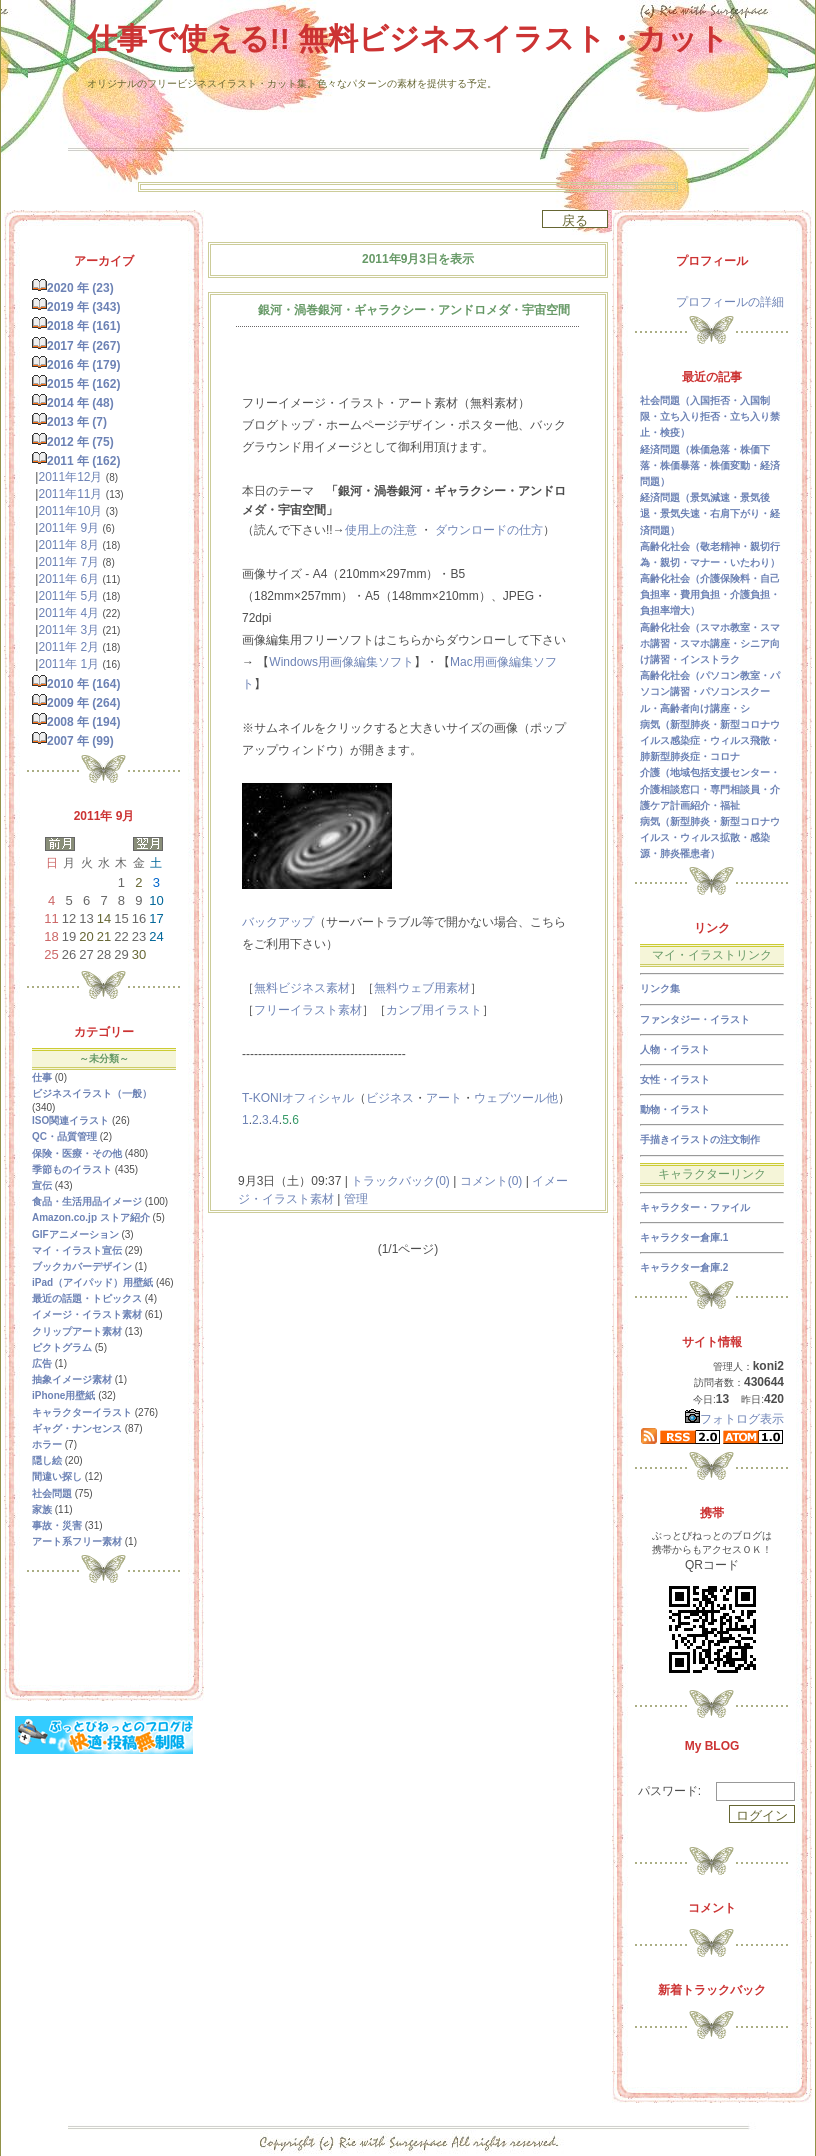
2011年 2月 (68, 647)
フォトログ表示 (734, 1419)
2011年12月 (70, 477)
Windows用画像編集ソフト (341, 662)
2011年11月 (70, 494)
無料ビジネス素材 (302, 988)
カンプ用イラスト (434, 1010)
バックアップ (278, 922)
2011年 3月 (68, 630)
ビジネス (390, 1098)
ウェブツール (510, 1098)
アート (444, 1098)
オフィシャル (318, 1098)
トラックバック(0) (400, 1181)
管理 (356, 1199)
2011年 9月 (68, 528)
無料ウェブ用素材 (422, 988)
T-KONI (262, 1098)
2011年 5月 (68, 596)
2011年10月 (70, 511)
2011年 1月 (68, 664)
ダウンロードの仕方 (489, 530)
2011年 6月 (68, 579)
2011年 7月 (68, 562)
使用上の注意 (381, 530)
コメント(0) (489, 1181)
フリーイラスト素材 (308, 1010)
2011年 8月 (68, 545)
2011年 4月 (68, 613)
